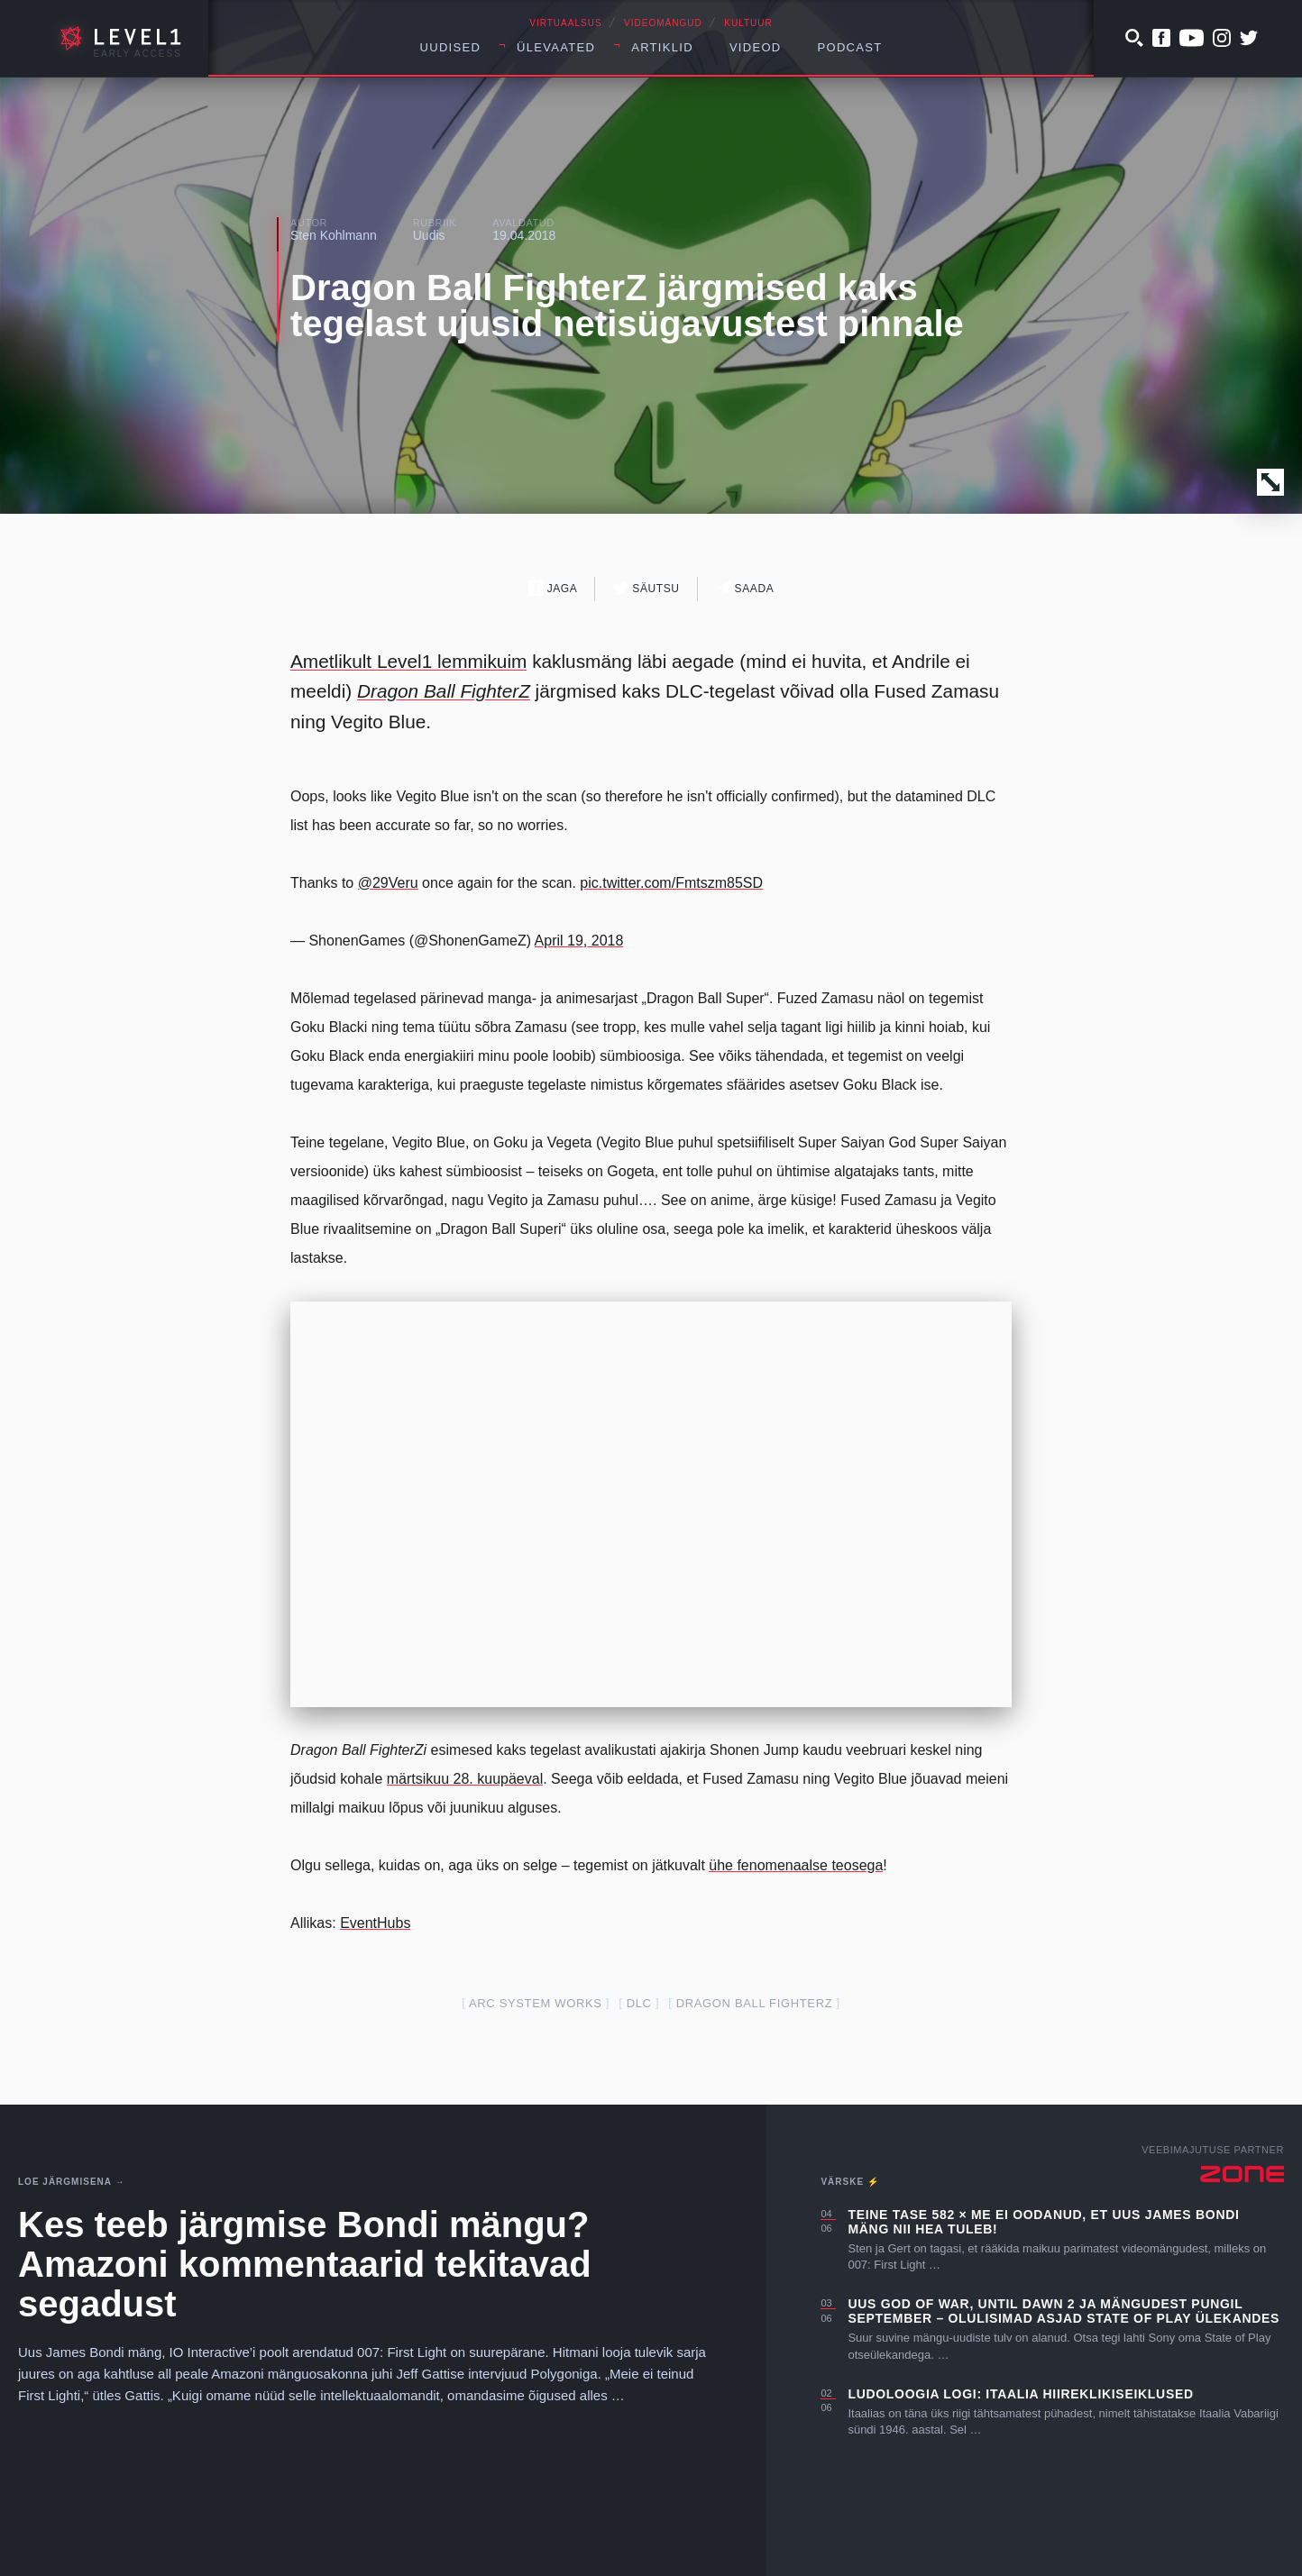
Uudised (450, 47)
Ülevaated (556, 47)
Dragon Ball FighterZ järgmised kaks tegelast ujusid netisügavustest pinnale (627, 305)
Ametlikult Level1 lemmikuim (408, 661)
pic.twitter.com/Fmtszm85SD (671, 883)
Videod (755, 47)
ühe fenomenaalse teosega (796, 1865)
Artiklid (662, 47)
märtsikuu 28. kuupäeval (465, 1778)
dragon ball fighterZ (754, 2003)
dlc (639, 2003)
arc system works (535, 2003)
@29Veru (388, 883)
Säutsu (646, 588)
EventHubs (375, 1923)
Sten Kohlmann (333, 235)
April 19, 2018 (579, 940)
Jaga (553, 588)
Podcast (850, 47)
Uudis (429, 235)
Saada (745, 588)
